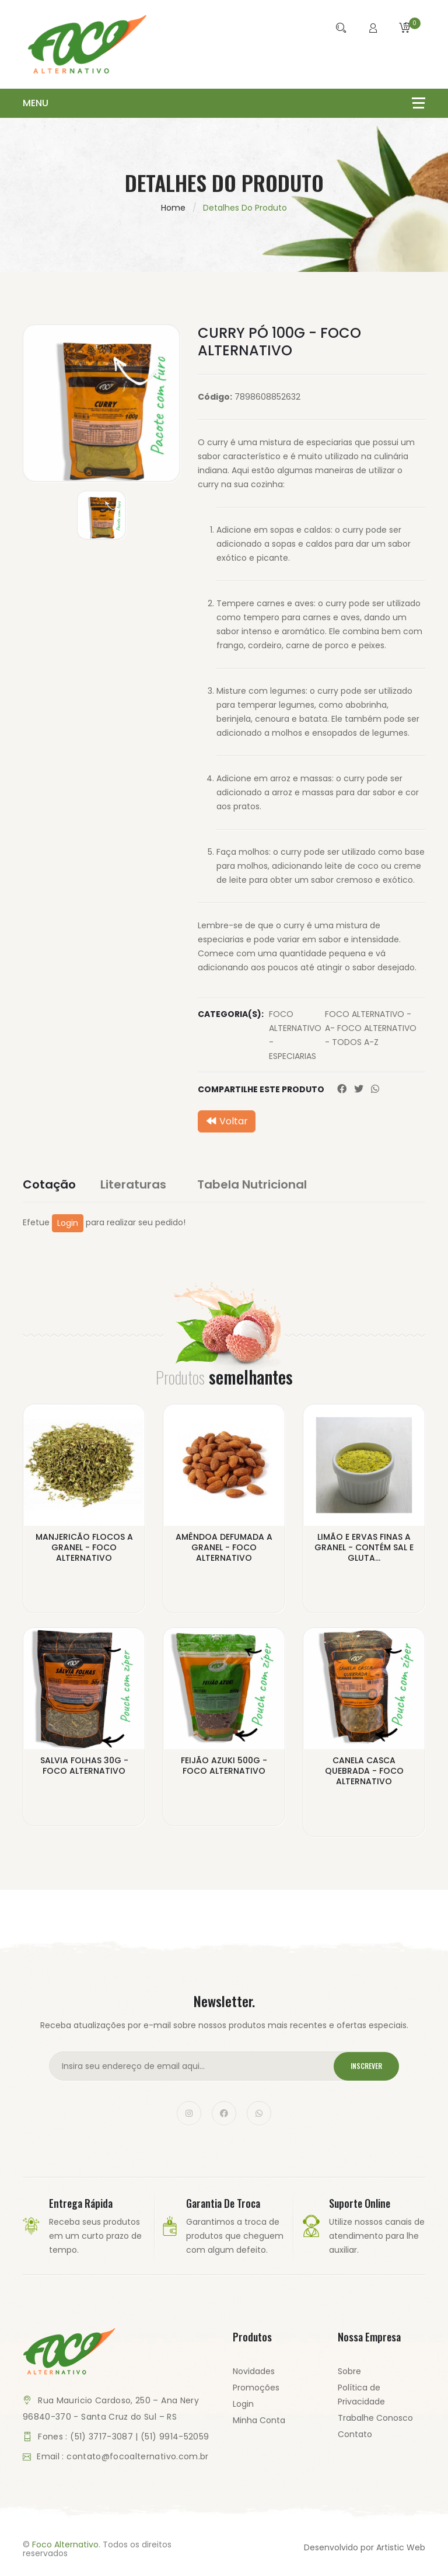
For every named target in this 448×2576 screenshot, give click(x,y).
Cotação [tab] (49, 1184)
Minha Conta (259, 2421)
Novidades (254, 2372)
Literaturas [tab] (140, 1184)
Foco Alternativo (65, 2545)
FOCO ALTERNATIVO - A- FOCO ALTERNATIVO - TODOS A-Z (370, 1028)
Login (67, 1223)
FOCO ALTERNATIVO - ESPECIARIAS (295, 1035)
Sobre (349, 2372)
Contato (355, 2435)
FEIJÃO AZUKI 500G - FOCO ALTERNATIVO (224, 1765)
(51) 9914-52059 (175, 2437)
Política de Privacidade (361, 2395)
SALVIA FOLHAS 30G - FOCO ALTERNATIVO (84, 1765)
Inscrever (363, 2067)
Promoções (256, 2388)
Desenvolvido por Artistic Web (364, 2548)
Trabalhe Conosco (375, 2418)
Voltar (226, 1121)
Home (173, 208)
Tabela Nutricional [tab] (258, 1184)
